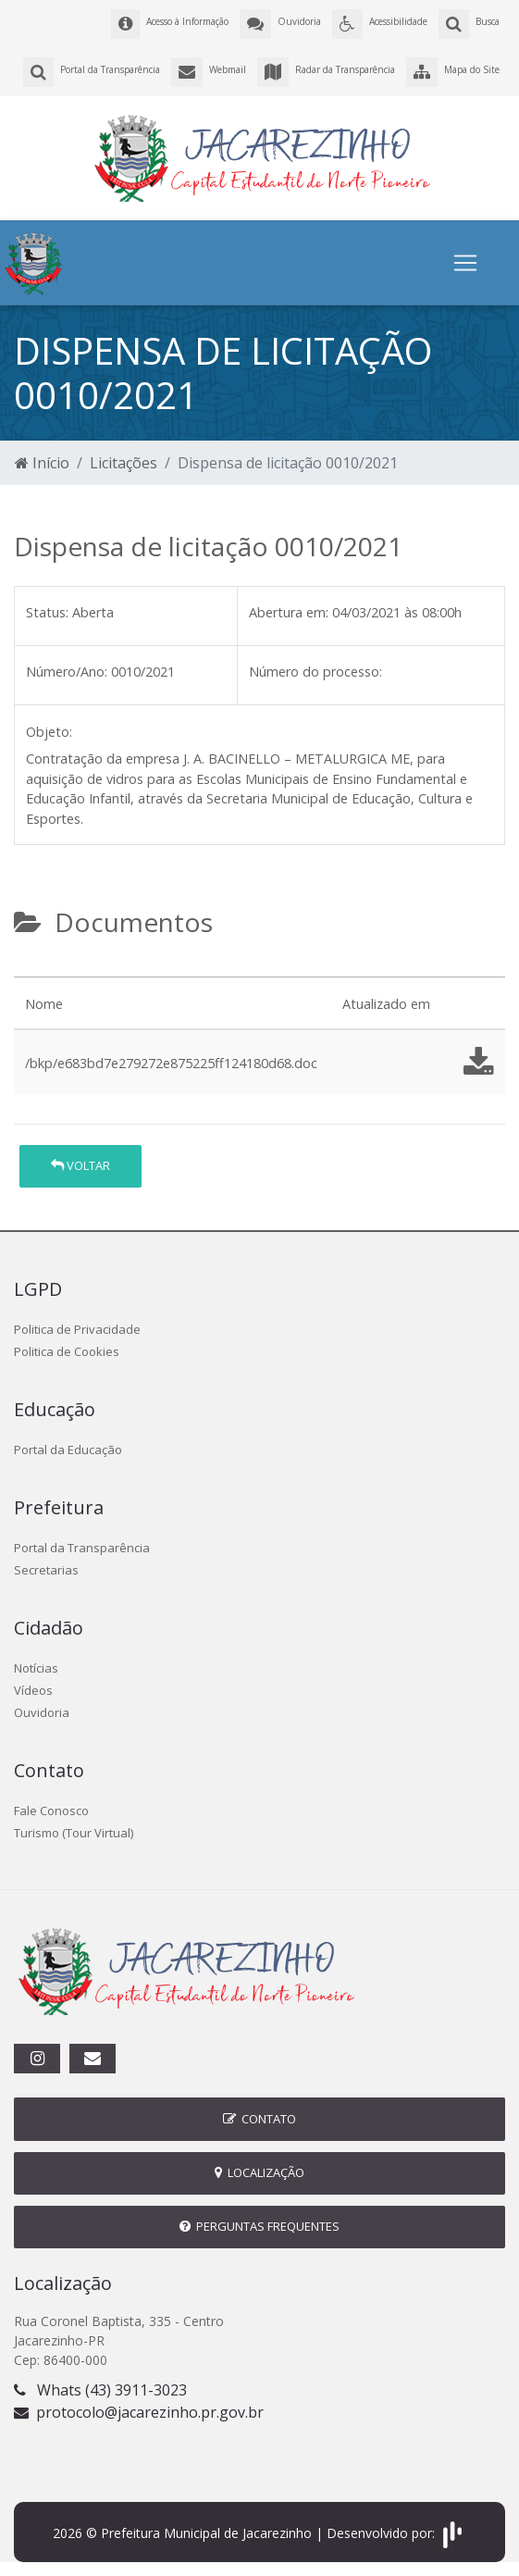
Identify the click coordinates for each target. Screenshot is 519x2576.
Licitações (123, 463)
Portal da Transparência (82, 1547)
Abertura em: (288, 612)
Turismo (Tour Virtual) (73, 1832)
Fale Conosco (51, 1810)
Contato (259, 2118)
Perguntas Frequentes (259, 2226)
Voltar (80, 1165)
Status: (47, 612)
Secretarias (46, 1570)
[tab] (29, 969)
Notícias (36, 1668)
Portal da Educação (68, 1449)
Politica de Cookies (66, 1351)
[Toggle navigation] (465, 263)
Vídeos (33, 1690)
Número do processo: (315, 671)
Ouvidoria (41, 1712)
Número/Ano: (66, 671)
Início (42, 463)
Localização (259, 2172)
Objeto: (49, 731)
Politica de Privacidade (77, 1329)
